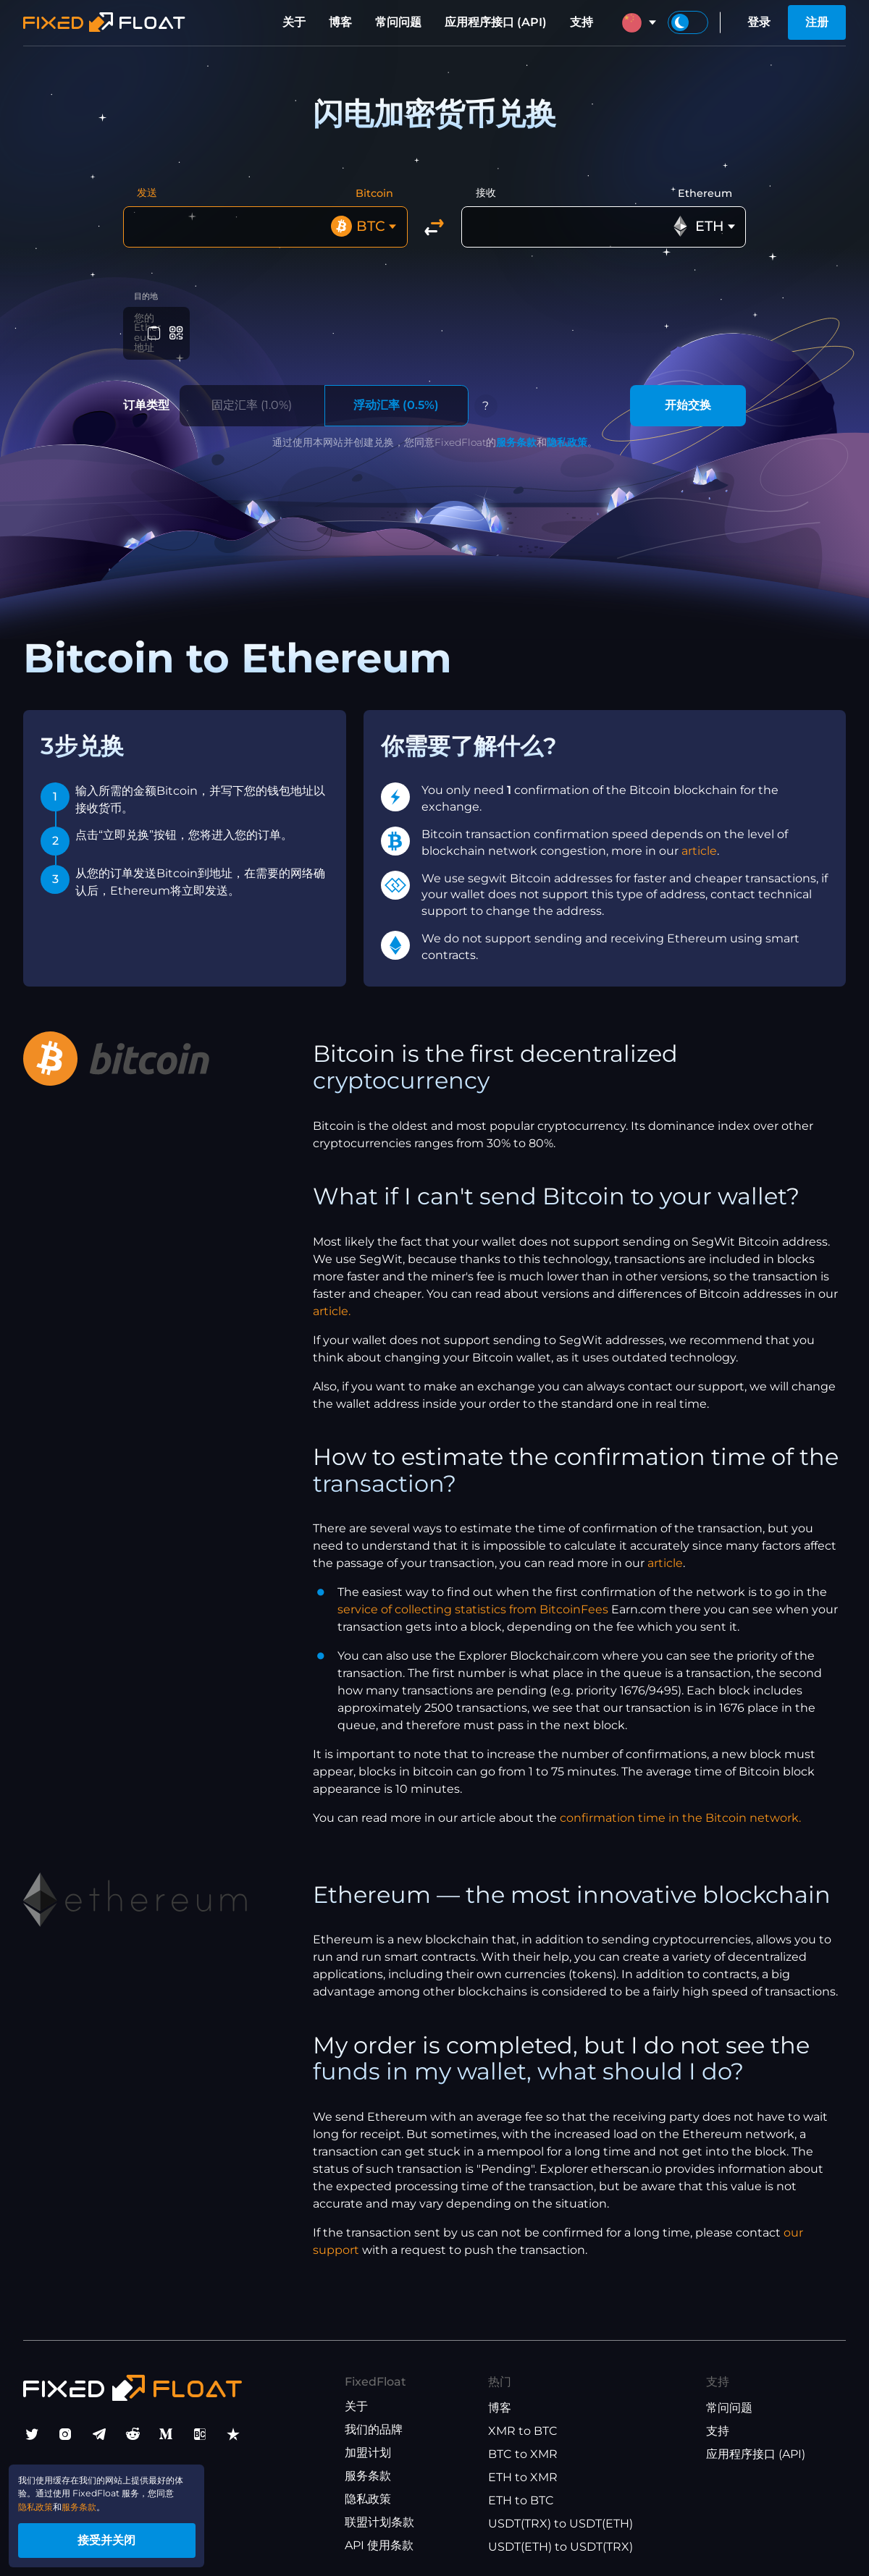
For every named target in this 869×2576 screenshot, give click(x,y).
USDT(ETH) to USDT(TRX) (560, 2540)
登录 (759, 22)
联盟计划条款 (379, 2515)
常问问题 (398, 22)
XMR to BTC (523, 2424)
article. (331, 1305)
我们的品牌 (374, 2423)
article (699, 844)
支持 (581, 22)
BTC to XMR (523, 2447)
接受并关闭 (138, 2535)
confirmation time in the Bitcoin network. (680, 1812)
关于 (294, 22)
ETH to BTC (521, 2494)
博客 (340, 22)
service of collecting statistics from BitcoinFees (472, 1603)
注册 (816, 22)
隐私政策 (567, 436)
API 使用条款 (379, 2539)
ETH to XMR (523, 2471)
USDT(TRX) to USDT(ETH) (560, 2517)
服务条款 (516, 436)
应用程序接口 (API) (496, 22)
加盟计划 (368, 2446)
